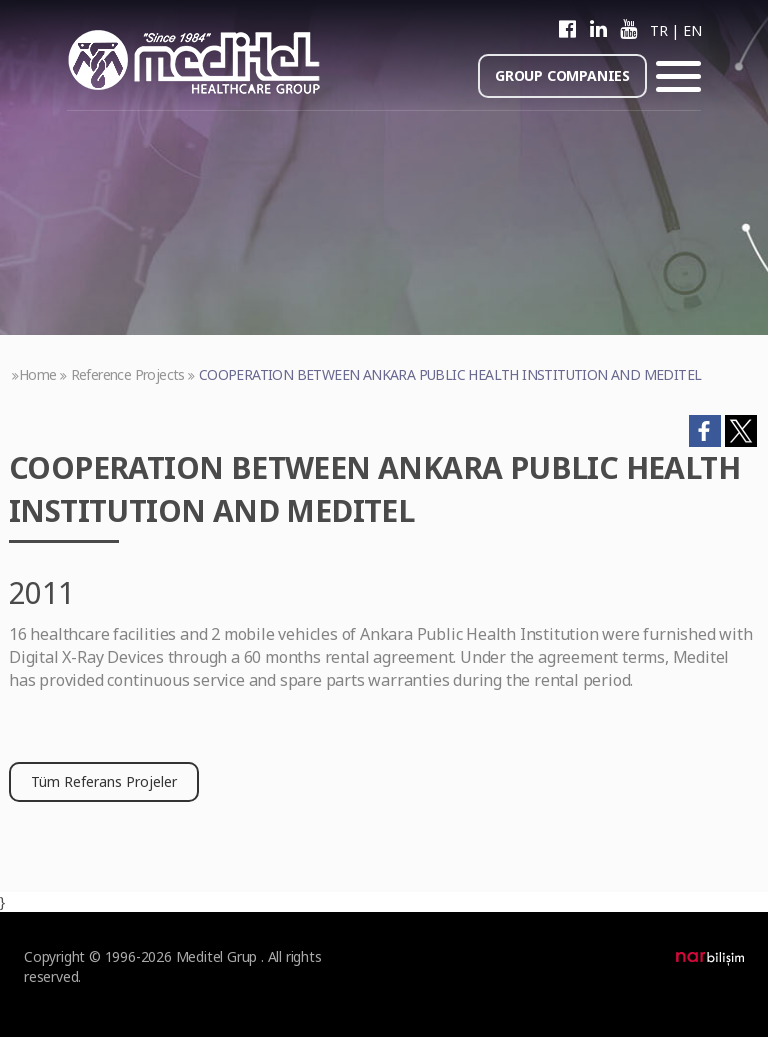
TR (658, 30)
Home (38, 374)
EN (692, 30)
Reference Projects (128, 374)
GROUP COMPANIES (562, 75)
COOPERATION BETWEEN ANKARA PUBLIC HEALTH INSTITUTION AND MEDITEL (450, 374)
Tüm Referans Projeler (104, 781)
